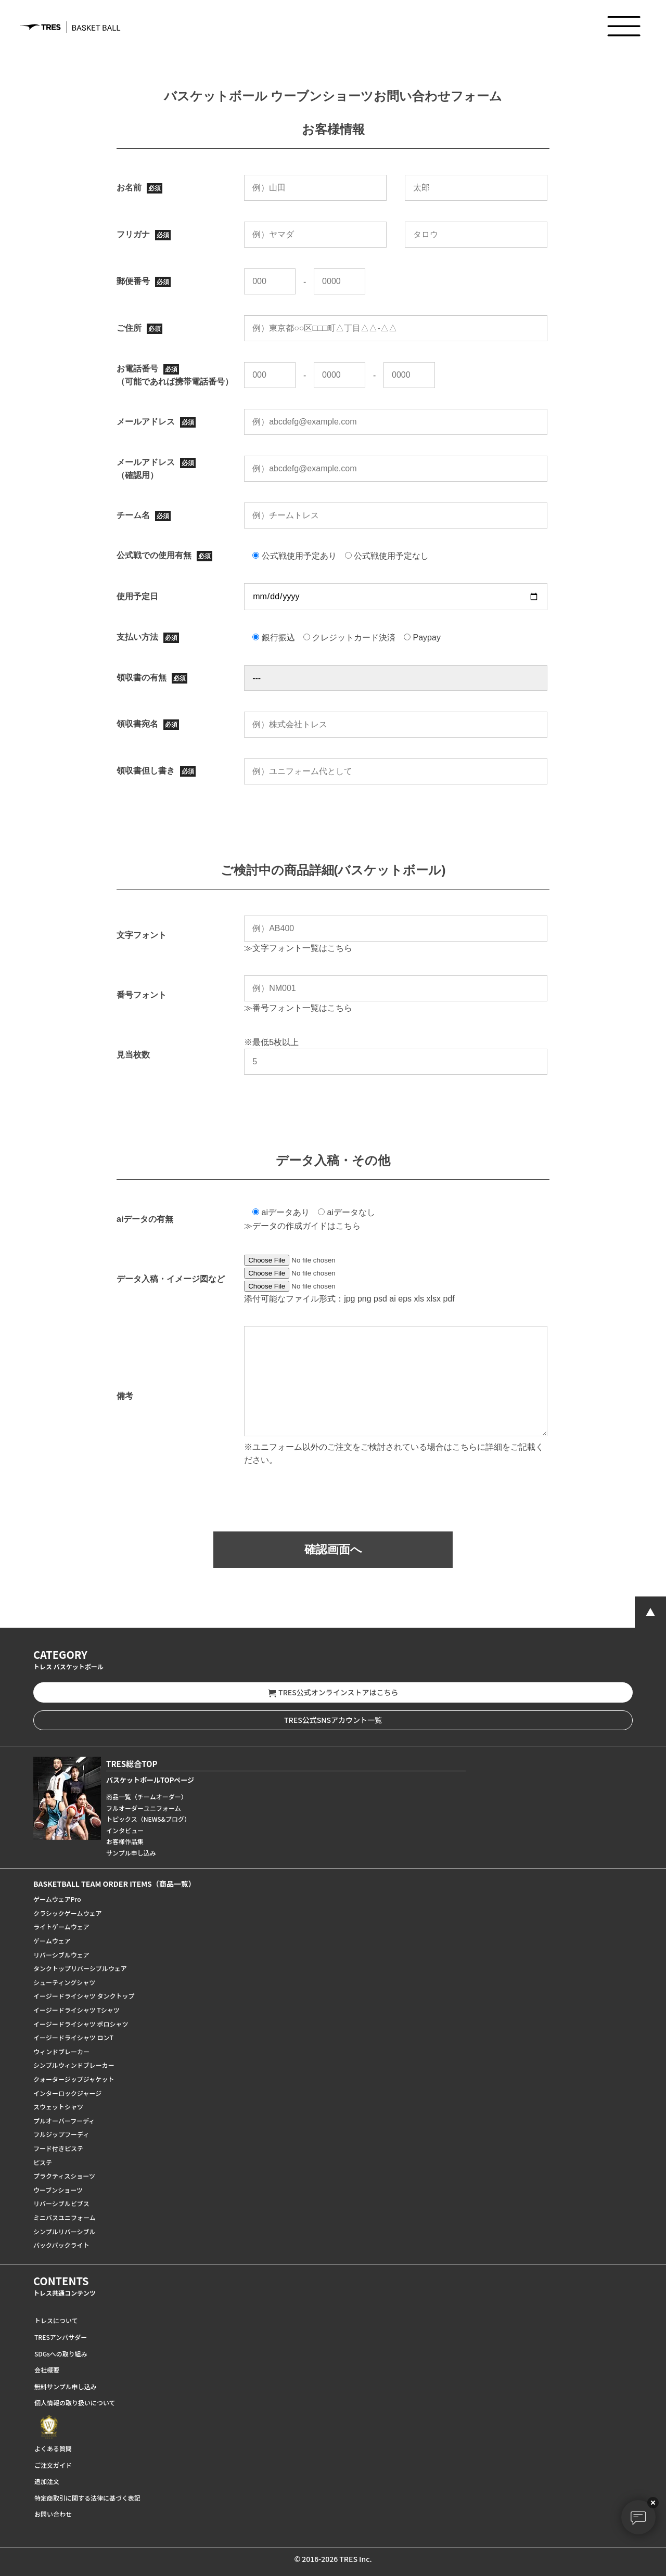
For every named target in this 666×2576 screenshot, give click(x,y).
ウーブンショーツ (58, 2189)
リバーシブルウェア (61, 1954)
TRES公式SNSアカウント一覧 (333, 1720)
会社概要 (46, 2369)
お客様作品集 (125, 1841)
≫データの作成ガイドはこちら (302, 1225)
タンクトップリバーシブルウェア (80, 1968)
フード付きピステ (58, 2148)
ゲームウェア (52, 1940)
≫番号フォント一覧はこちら (298, 1007)
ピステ (42, 2162)
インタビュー (125, 1830)
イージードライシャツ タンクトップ (83, 1995)
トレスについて (56, 2320)
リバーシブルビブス (61, 2203)
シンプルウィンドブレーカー (73, 2064)
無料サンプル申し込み (65, 2386)
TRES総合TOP (132, 1763)
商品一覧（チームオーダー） (146, 1796)
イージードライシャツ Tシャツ (76, 2009)
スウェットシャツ (58, 2106)
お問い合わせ (53, 2513)
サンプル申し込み (131, 1852)
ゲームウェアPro (57, 1899)
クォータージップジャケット (73, 2079)
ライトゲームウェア (61, 1926)
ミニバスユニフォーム (64, 2217)
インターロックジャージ (67, 2093)
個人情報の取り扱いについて (75, 2402)
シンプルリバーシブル (64, 2231)
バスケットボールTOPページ (150, 1780)
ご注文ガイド (53, 2465)
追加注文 (46, 2481)
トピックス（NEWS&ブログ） (148, 1818)
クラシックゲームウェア (67, 1913)
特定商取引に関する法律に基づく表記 (87, 2497)
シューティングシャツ (64, 1982)
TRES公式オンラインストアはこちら (333, 1692)
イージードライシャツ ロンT (73, 2037)
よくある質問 (53, 2448)
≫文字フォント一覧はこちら (298, 948)
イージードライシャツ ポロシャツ (80, 2023)
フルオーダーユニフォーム (143, 1808)
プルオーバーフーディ (64, 2120)
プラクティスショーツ (64, 2175)
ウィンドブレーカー (61, 2051)
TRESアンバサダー (60, 2337)
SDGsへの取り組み (60, 2353)
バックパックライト (61, 2244)
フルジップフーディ (61, 2134)
